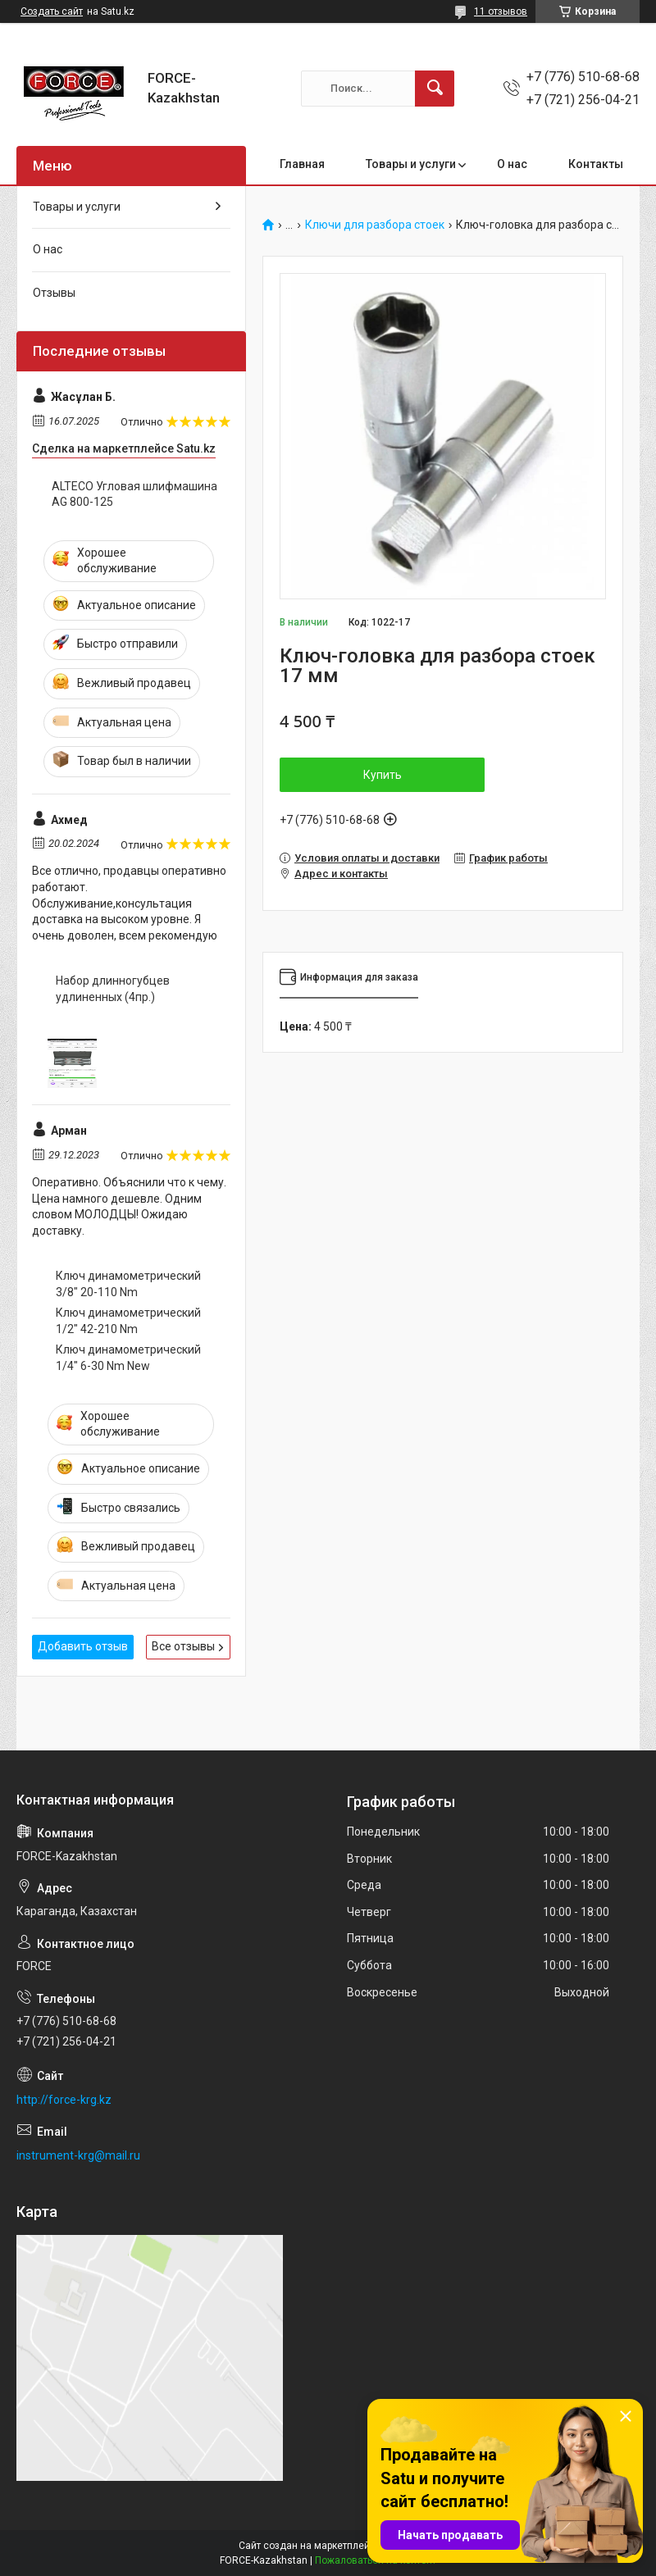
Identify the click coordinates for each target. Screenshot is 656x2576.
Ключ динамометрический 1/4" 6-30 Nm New (128, 1357)
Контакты (595, 164)
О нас (512, 164)
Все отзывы (183, 1646)
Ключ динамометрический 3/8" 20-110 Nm (128, 1284)
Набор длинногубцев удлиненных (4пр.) (113, 989)
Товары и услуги (411, 164)
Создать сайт (51, 11)
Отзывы (54, 292)
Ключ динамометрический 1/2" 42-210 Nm (128, 1321)
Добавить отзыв (83, 1646)
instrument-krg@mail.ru (78, 2155)
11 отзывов (500, 11)
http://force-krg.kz (64, 2099)
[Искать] (434, 89)
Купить (382, 774)
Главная (302, 164)
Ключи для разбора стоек (374, 225)
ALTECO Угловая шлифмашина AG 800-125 (134, 494)
